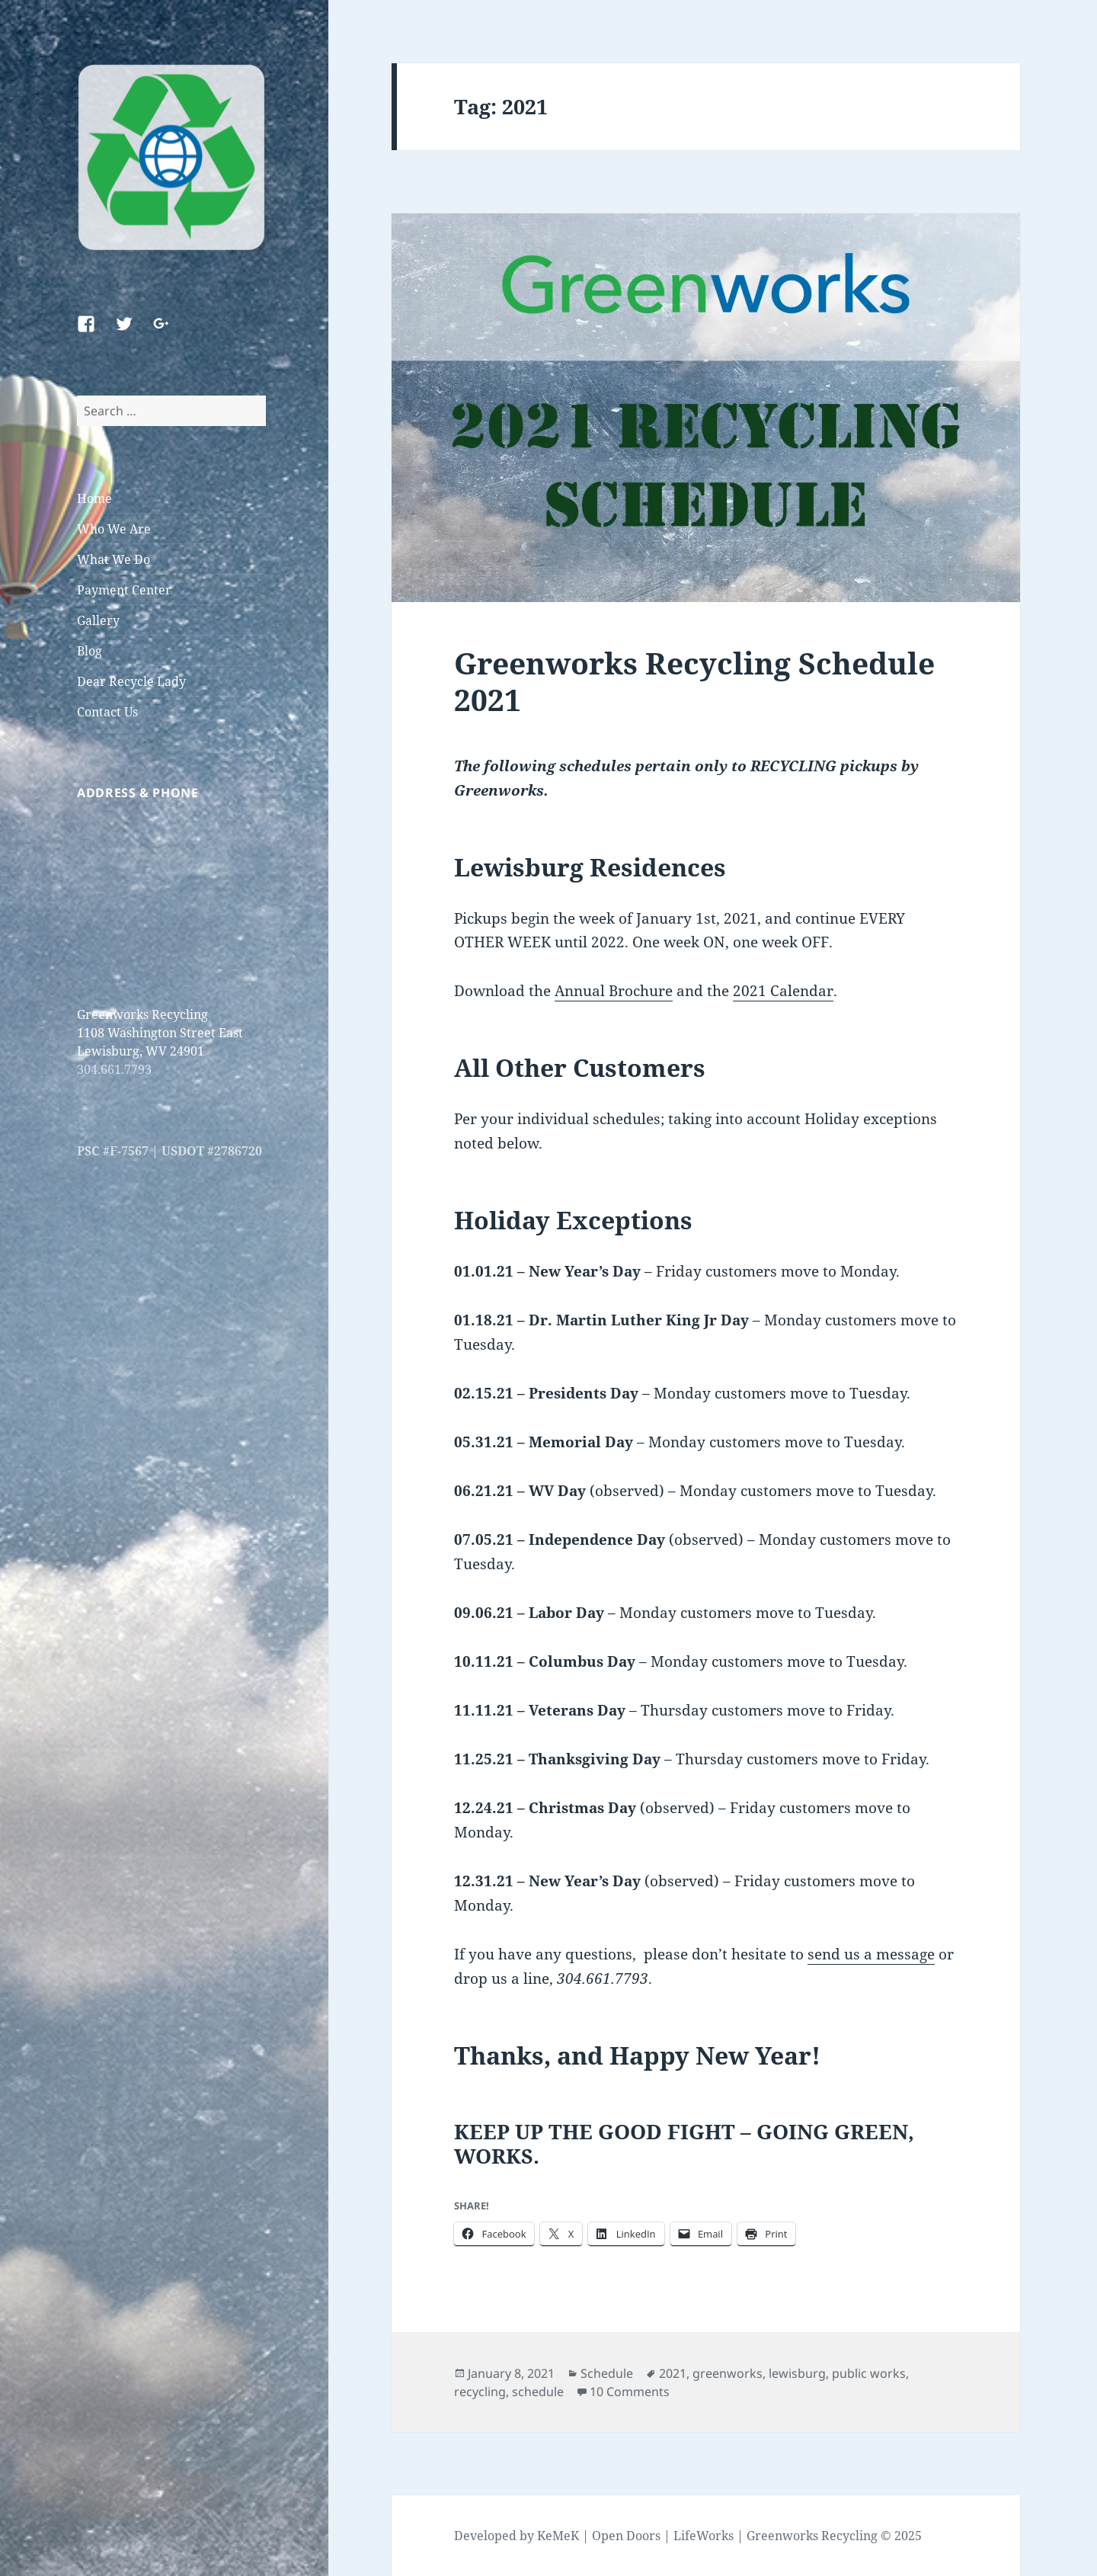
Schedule (606, 2373)
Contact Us (107, 711)
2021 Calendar (783, 991)
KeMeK (558, 2535)
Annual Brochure (614, 991)
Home (94, 498)
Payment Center (124, 590)
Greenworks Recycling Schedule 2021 (694, 680)
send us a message (871, 1954)
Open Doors (626, 2535)
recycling (480, 2391)
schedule (538, 2391)
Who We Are (114, 529)
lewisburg (797, 2373)
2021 (672, 2373)
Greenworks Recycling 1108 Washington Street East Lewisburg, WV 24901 (160, 1032)
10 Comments (630, 2391)
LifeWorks (703, 2535)
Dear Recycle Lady (131, 681)
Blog (89, 650)
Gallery (98, 620)
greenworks (727, 2373)
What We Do (113, 559)
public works (869, 2373)
